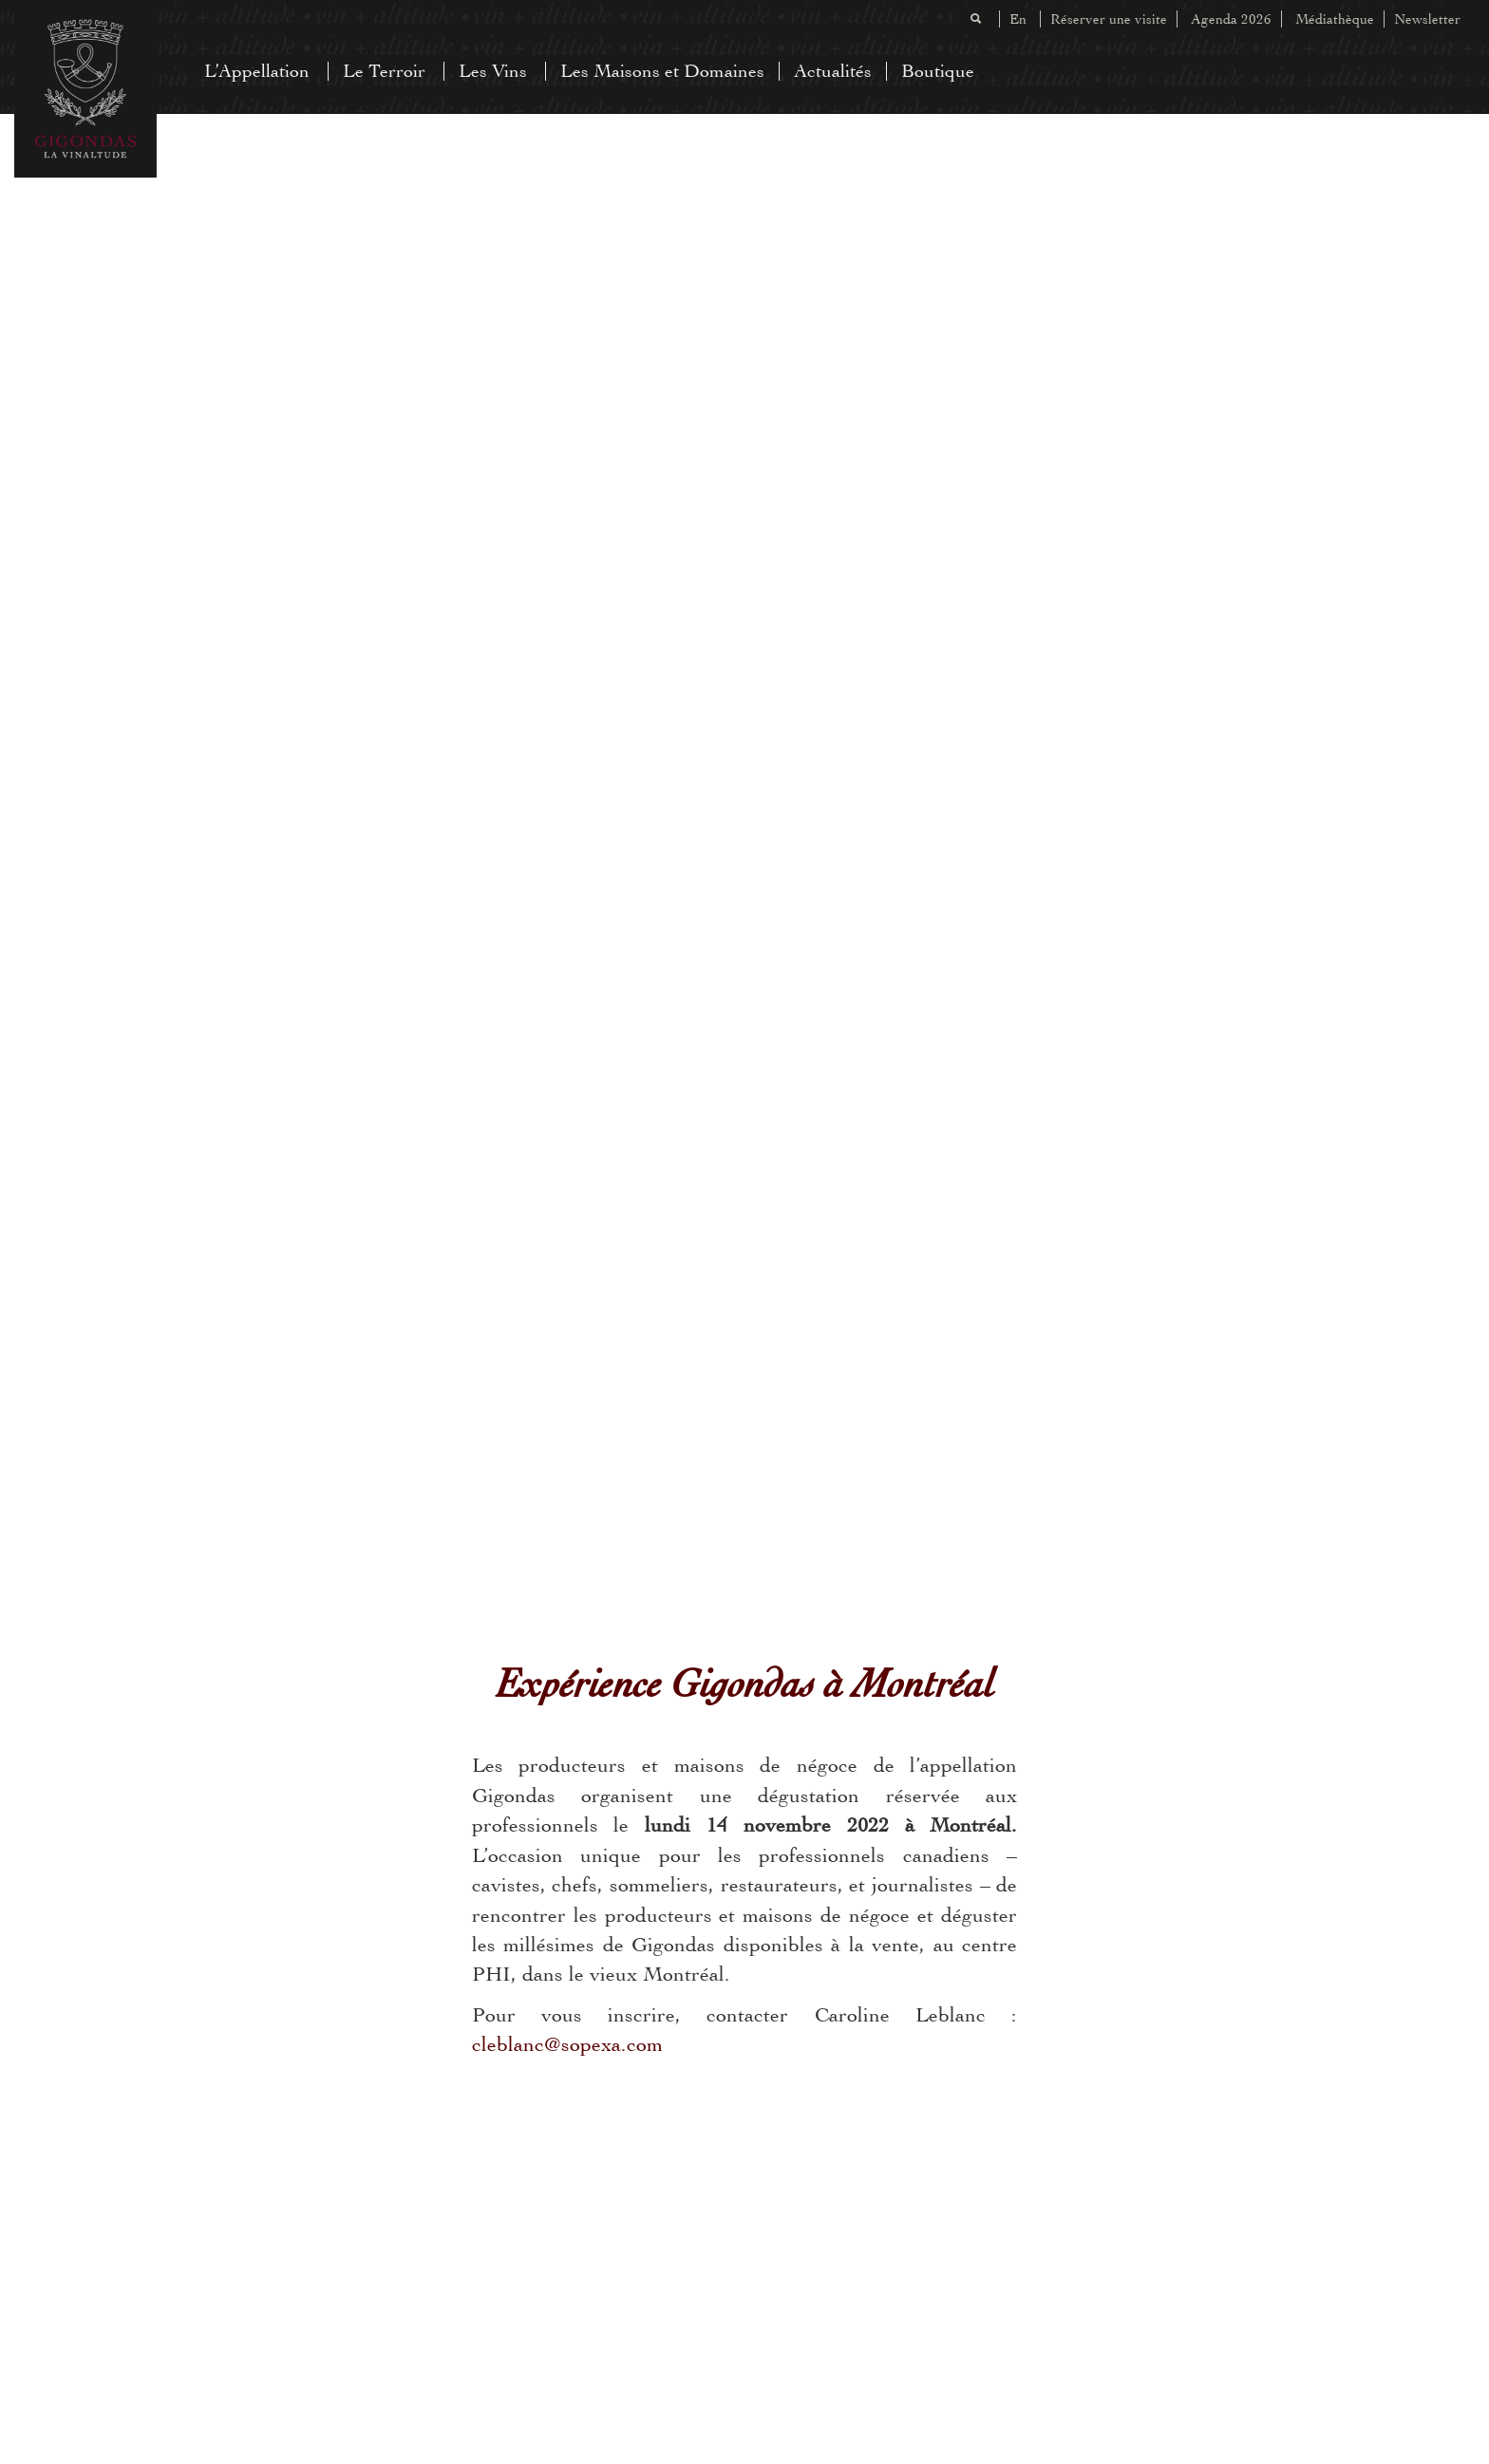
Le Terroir (384, 71)
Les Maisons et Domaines (662, 71)
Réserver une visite (1108, 19)
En (1018, 19)
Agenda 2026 (1231, 19)
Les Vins (493, 71)
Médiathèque (1334, 19)
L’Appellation (257, 71)
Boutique (937, 71)
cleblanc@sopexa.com (567, 2044)
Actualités (833, 71)
